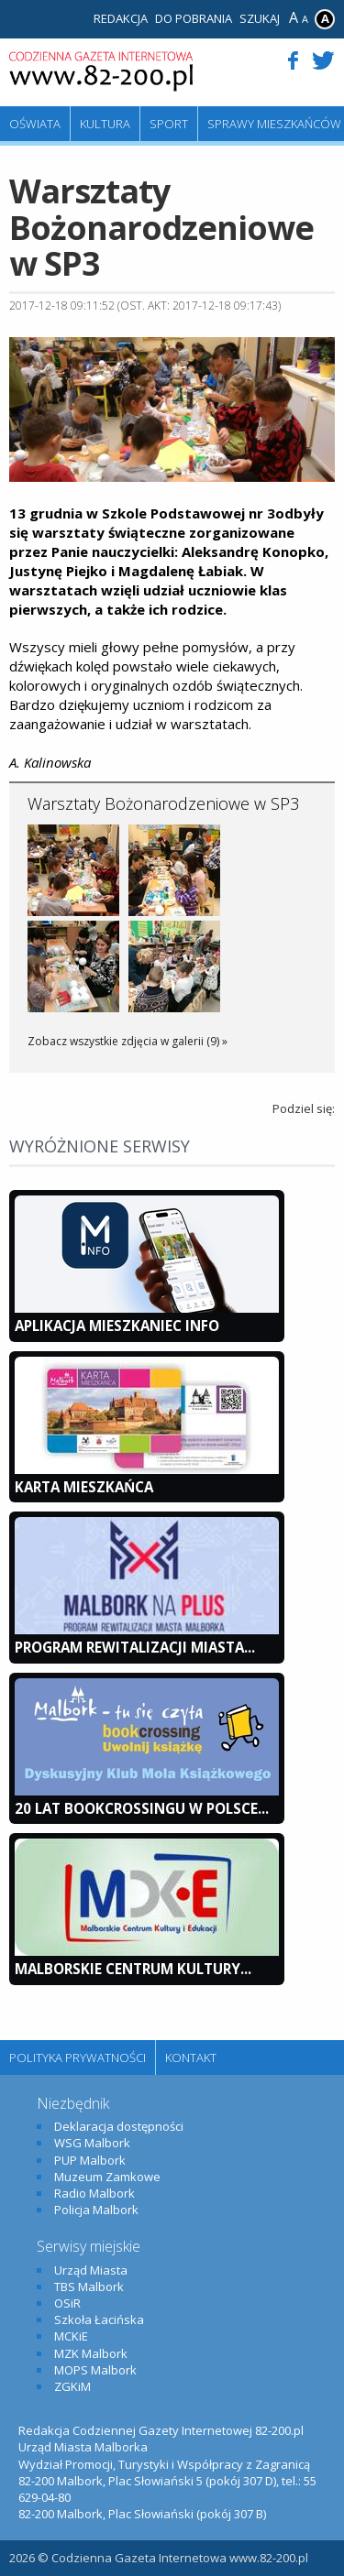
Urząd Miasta (91, 2270)
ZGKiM (72, 2386)
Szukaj (259, 18)
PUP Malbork (90, 2160)
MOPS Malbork (95, 2370)
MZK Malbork (91, 2353)
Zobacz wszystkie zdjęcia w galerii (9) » (127, 1041)
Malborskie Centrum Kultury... (133, 1968)
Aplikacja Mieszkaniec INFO (117, 1325)
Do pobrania (193, 18)
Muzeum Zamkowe (107, 2176)
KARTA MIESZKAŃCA (84, 1487)
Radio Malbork (94, 2193)
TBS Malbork (89, 2286)
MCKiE (71, 2336)
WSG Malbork (92, 2142)
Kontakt (190, 2057)
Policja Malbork (96, 2209)
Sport (169, 123)
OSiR (67, 2303)
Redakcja (121, 18)
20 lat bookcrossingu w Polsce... (142, 1808)
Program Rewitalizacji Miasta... (135, 1647)
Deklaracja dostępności (118, 2126)
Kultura (105, 123)
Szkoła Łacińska (99, 2319)
